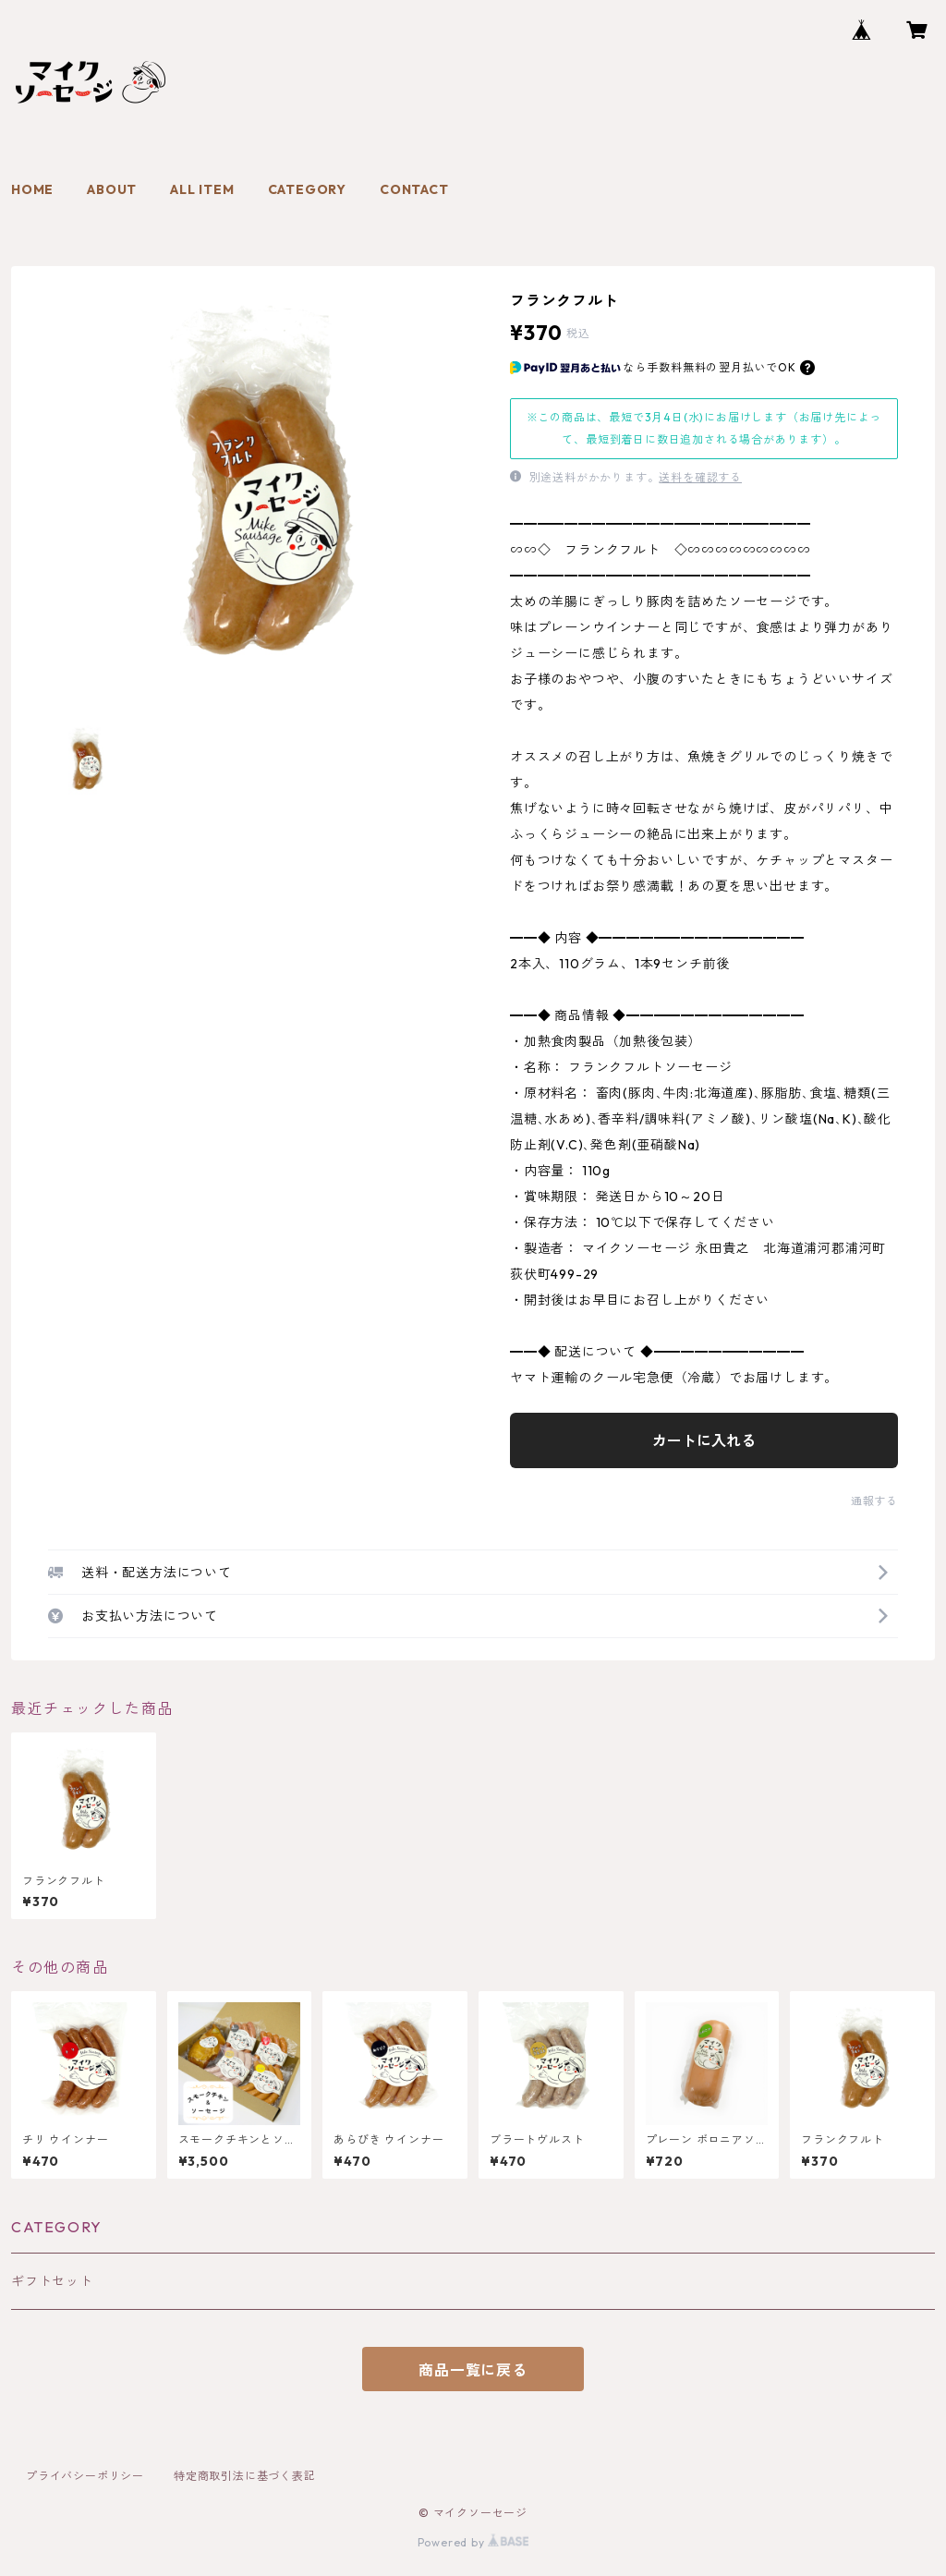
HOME (32, 189)
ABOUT (112, 189)
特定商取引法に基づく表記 (245, 2476)
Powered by (473, 2542)
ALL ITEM (202, 189)
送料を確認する (700, 477)
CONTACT (414, 189)
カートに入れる (704, 1440)
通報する (874, 1501)
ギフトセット (52, 2281)
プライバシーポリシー (85, 2476)
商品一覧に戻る (473, 2370)
